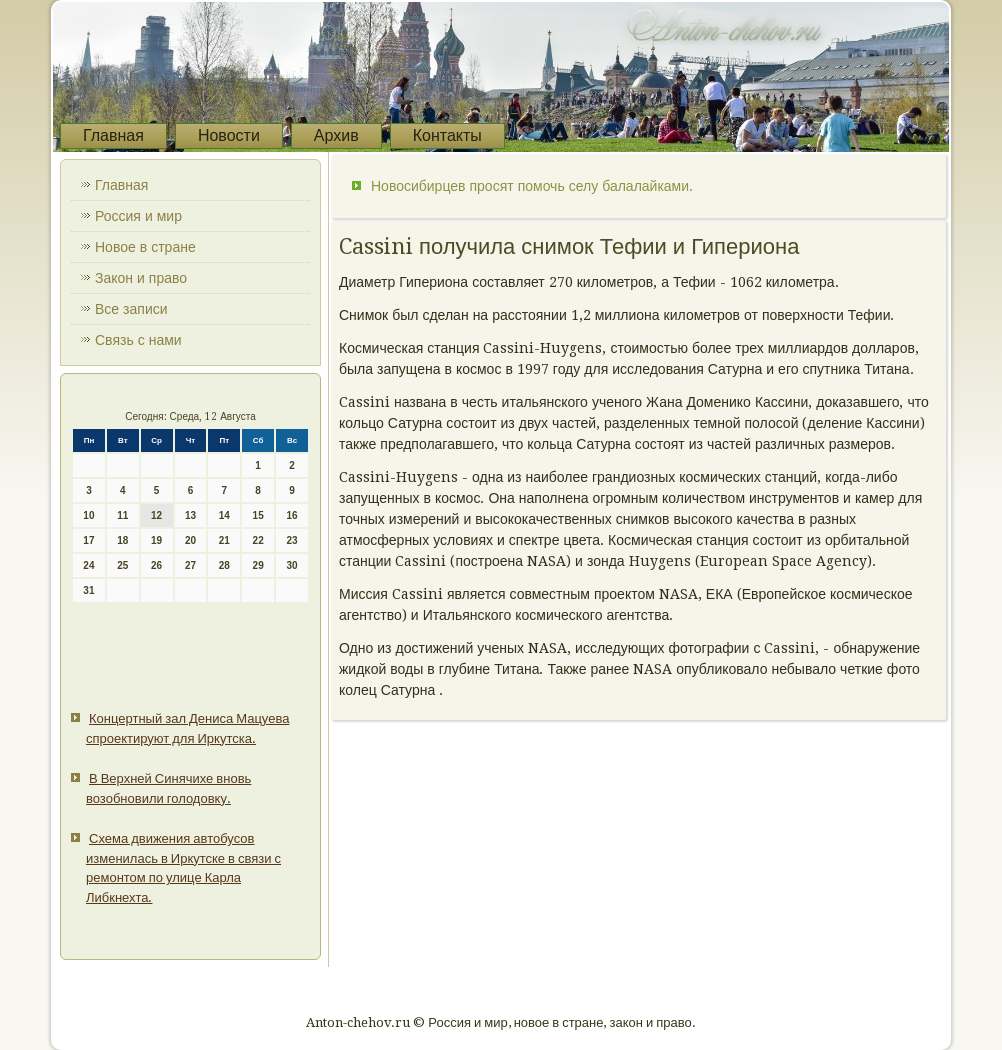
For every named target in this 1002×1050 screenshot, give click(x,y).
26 (156, 565)
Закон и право (141, 278)
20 (190, 540)
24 (88, 565)
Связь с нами (138, 340)
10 (88, 515)
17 (88, 540)
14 (224, 515)
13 (190, 515)
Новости (229, 135)
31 (88, 590)
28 (224, 565)
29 (258, 565)
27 (190, 565)
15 (258, 515)
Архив (336, 135)
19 (156, 540)
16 (291, 515)
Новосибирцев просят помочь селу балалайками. (532, 186)
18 (122, 540)
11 (122, 515)
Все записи (131, 309)
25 (122, 565)
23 (291, 540)
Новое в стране (145, 247)
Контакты (447, 135)
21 (224, 540)
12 (156, 515)
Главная (113, 135)
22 (258, 540)
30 (291, 565)
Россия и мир (138, 216)
